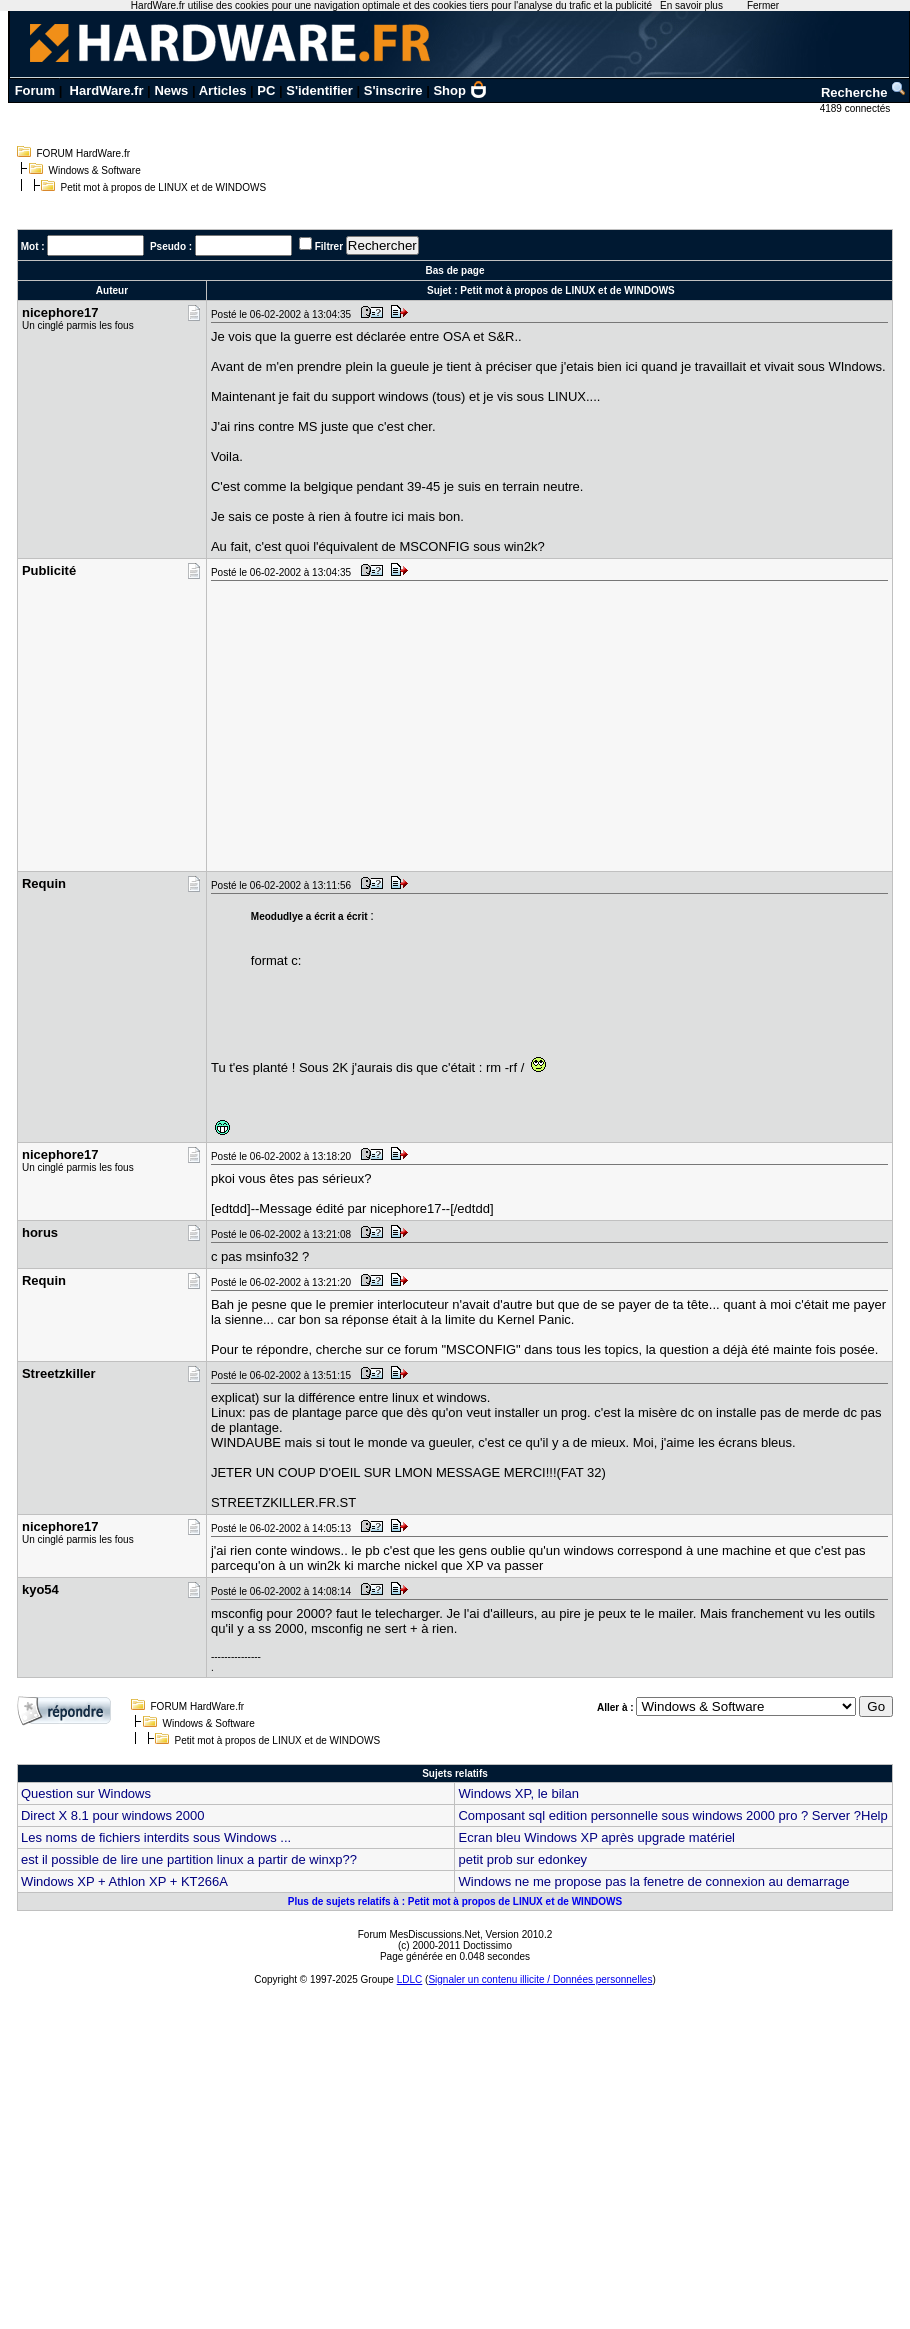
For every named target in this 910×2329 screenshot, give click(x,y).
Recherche (864, 92)
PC (266, 90)
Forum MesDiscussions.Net (419, 1934)
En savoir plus (691, 5)
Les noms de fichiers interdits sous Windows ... (156, 1837)
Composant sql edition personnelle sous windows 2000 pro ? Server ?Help (672, 1815)
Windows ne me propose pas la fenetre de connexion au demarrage (653, 1881)
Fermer (763, 5)
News (171, 90)
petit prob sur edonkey (522, 1859)
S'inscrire (393, 90)
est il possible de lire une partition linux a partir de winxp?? (189, 1859)
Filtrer (329, 246)
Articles (223, 90)
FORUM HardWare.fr (84, 153)
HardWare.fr (107, 90)
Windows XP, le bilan (518, 1793)
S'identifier (319, 90)
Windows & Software (95, 170)
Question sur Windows (86, 1793)
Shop (460, 90)
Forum (35, 90)
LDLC (410, 1979)
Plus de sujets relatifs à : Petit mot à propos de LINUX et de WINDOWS (455, 1901)
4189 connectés (856, 108)
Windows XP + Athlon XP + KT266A (124, 1881)
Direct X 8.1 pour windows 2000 (113, 1815)
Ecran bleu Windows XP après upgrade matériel (596, 1837)
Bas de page (455, 270)
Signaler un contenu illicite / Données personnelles (540, 1979)
